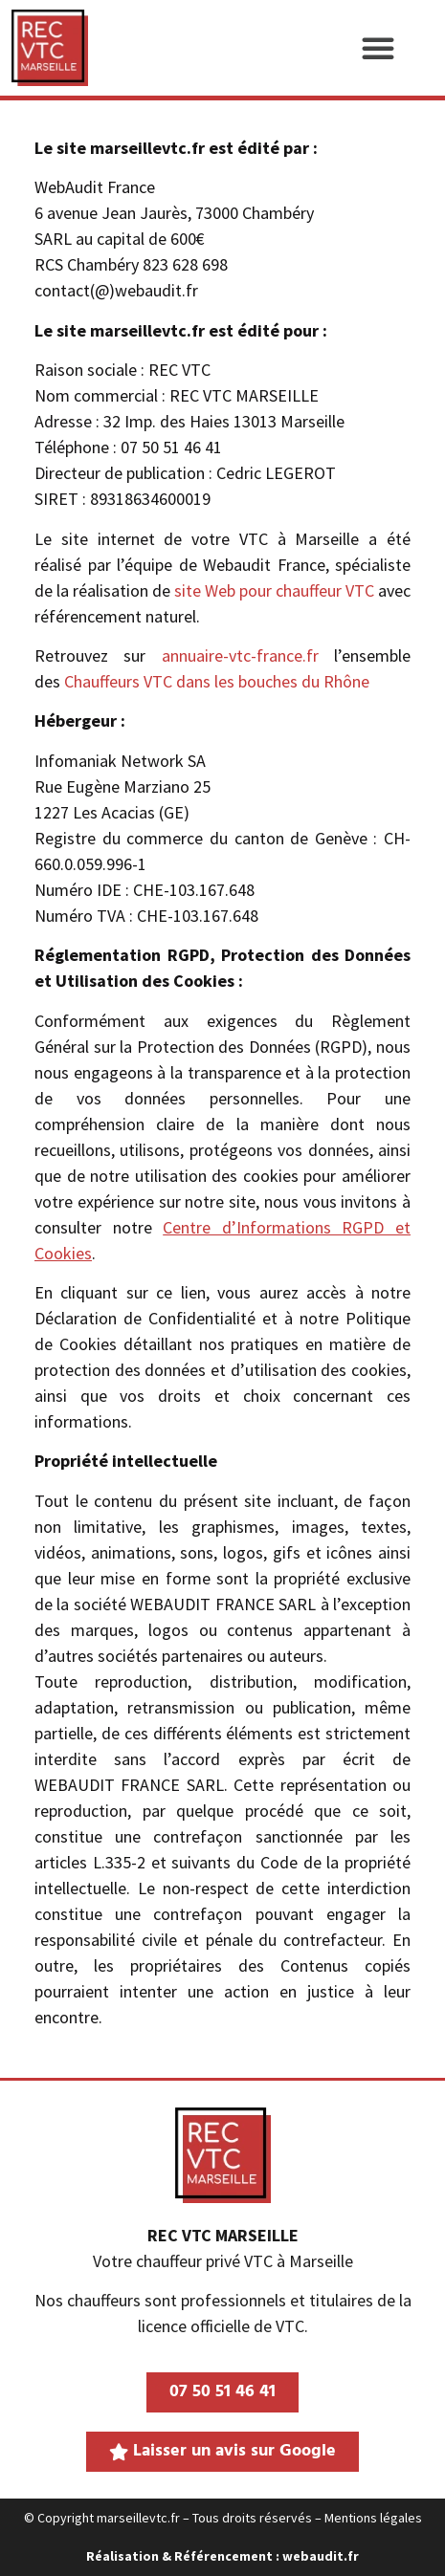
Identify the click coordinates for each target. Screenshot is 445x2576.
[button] (378, 48)
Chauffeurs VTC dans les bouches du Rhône (216, 681)
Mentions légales (373, 2517)
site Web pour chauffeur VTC (274, 590)
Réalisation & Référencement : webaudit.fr (222, 2556)
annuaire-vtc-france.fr (240, 655)
